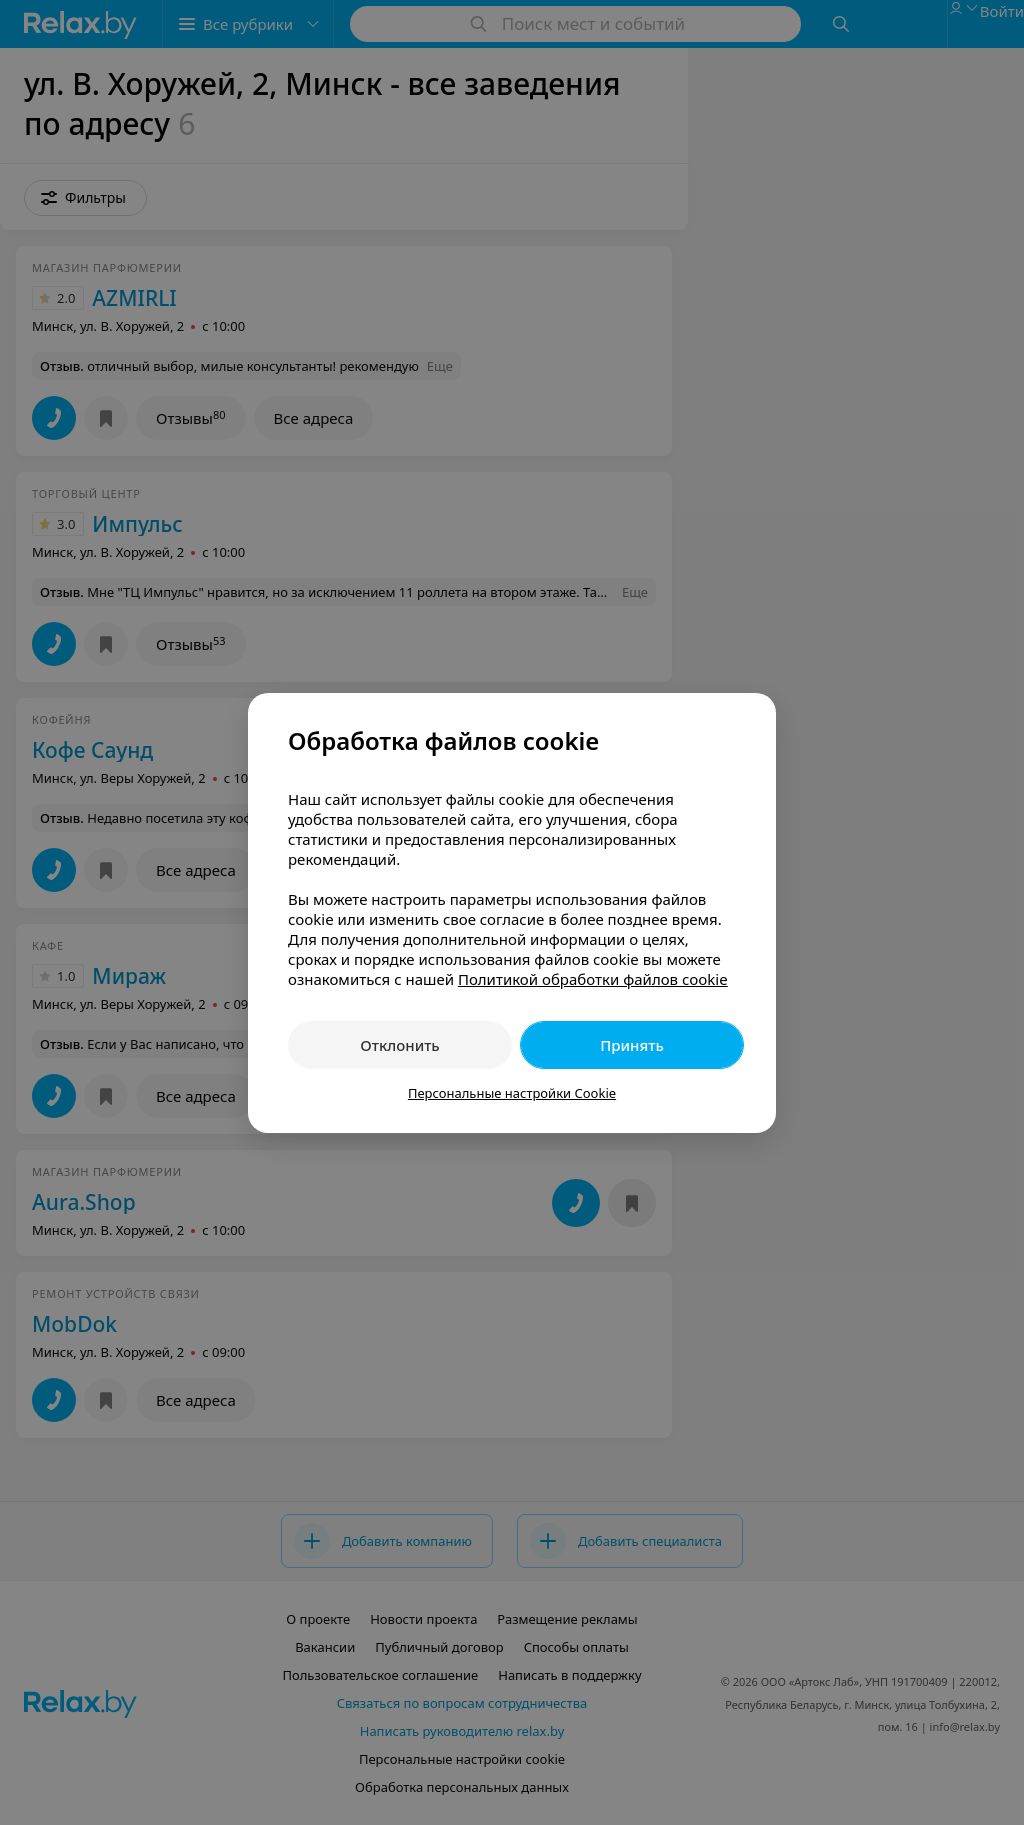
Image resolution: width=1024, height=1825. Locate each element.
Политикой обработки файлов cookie (593, 979)
